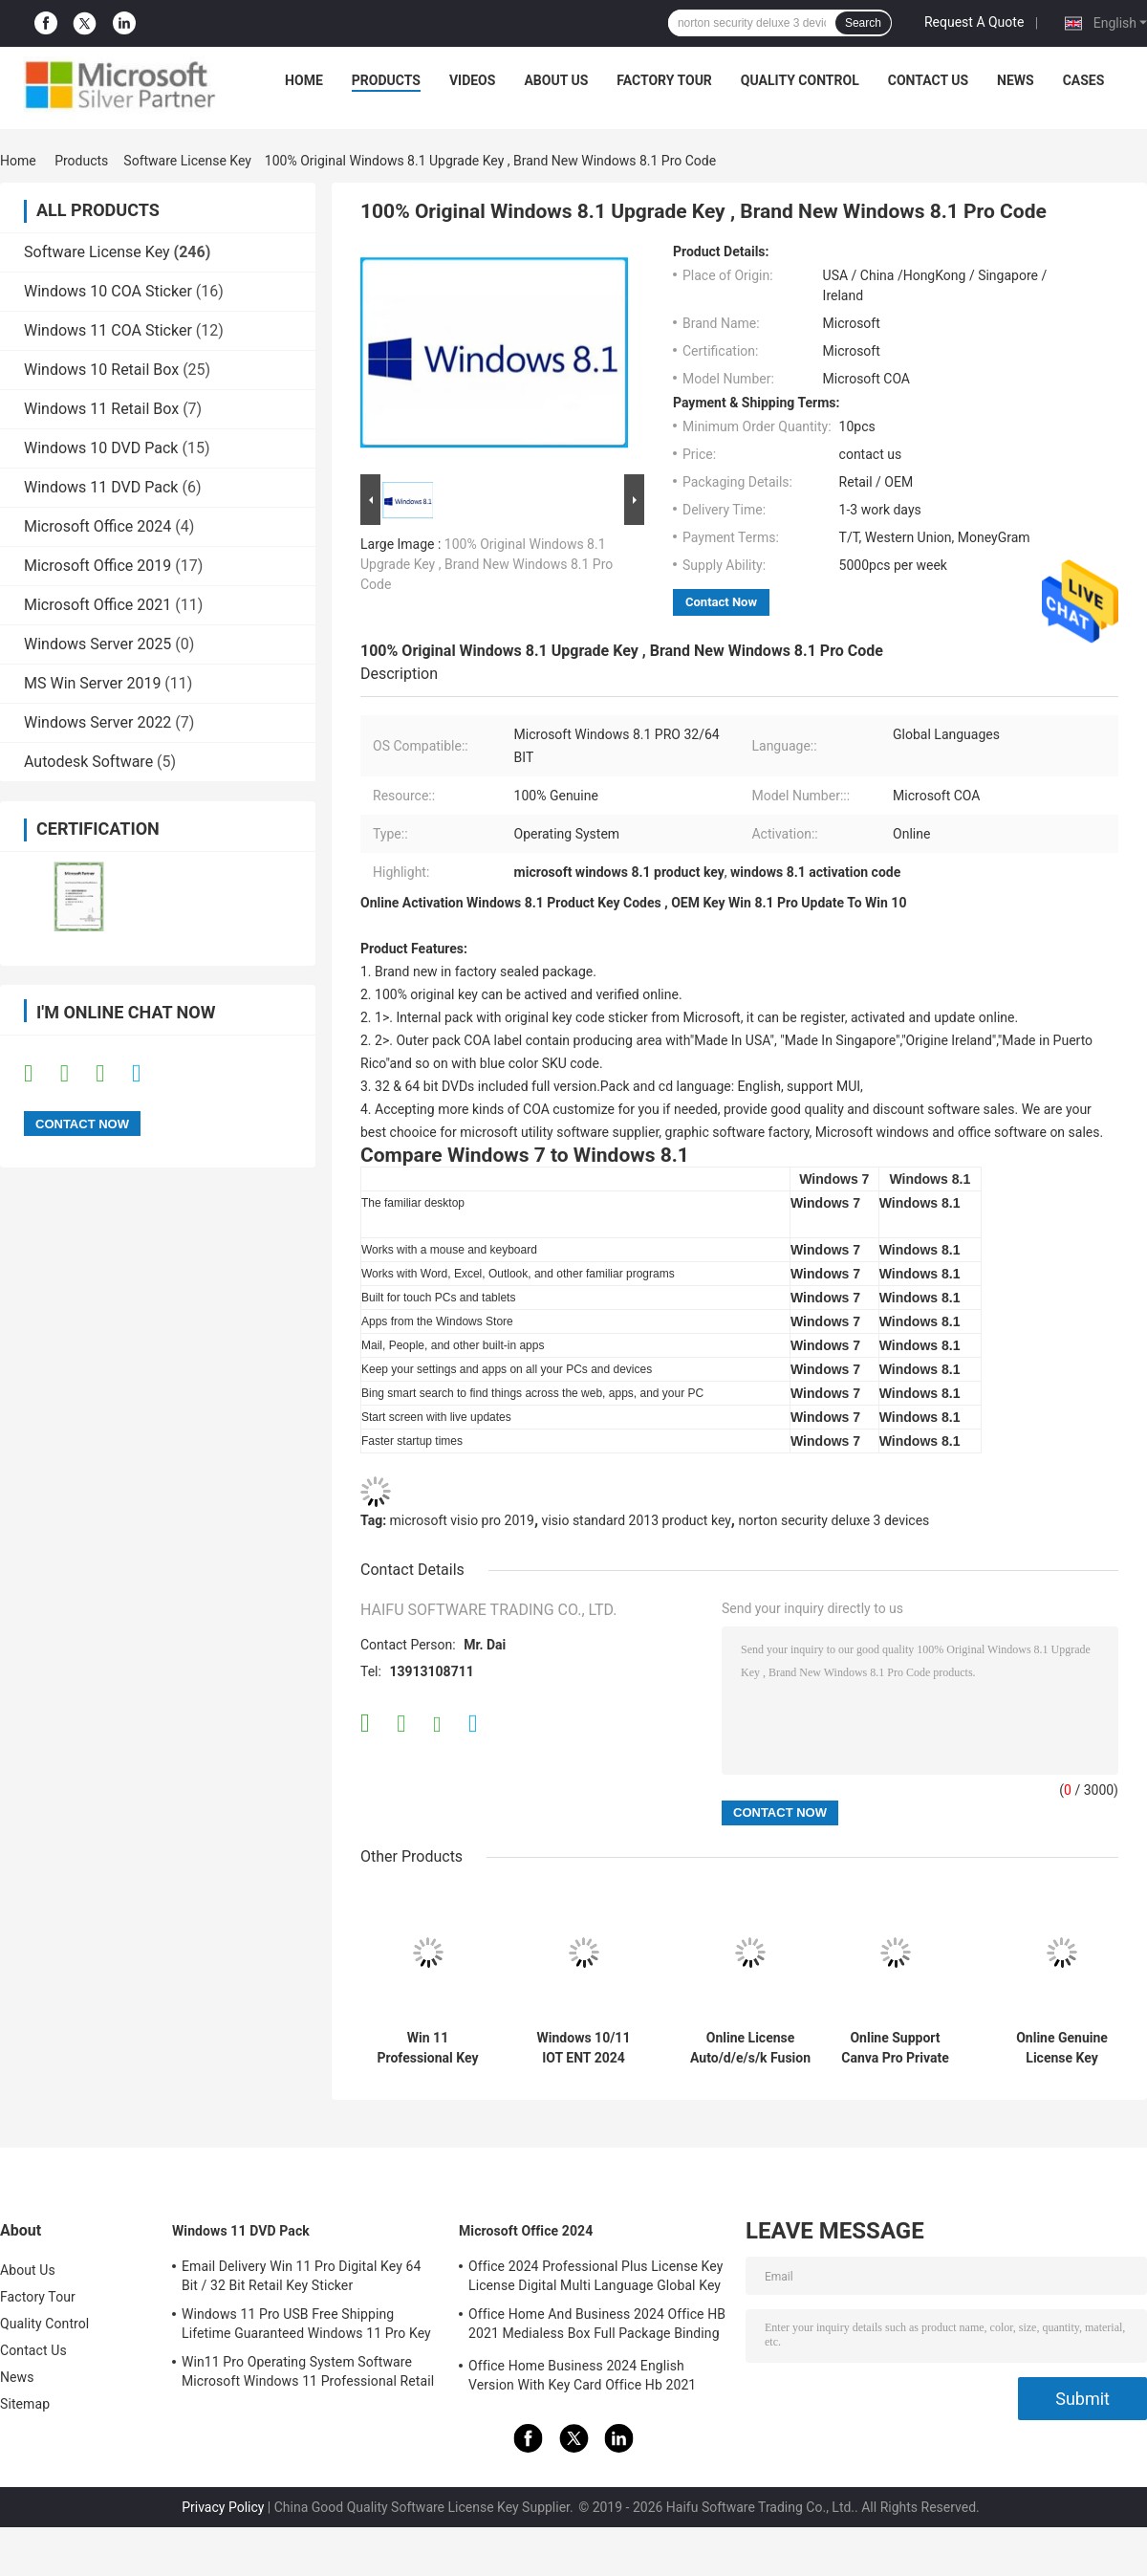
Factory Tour (664, 80)
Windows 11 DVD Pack (101, 487)
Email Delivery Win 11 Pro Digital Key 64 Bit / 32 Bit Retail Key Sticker (301, 2276)
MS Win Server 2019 (92, 683)
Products (386, 80)
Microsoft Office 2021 (97, 605)
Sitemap (25, 2404)
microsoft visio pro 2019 (462, 1520)
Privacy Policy (223, 2507)
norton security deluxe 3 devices (833, 1520)
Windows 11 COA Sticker (108, 330)
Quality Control (800, 80)
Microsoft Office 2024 (97, 526)
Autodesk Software (88, 762)
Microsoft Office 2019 (97, 566)
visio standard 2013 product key (636, 1520)
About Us (556, 80)
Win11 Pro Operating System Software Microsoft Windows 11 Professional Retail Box (308, 2374)
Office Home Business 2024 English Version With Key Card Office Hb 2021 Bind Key (582, 2378)
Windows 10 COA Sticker (108, 291)
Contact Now (721, 602)
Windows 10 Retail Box (101, 369)
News (1015, 80)
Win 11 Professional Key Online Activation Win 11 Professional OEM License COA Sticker (428, 2048)
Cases (1084, 80)
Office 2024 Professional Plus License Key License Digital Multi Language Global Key (595, 2276)
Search (863, 23)
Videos (472, 80)
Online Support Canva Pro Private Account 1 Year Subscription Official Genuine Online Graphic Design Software (894, 2048)
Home (304, 80)
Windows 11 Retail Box (101, 409)
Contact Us (928, 80)
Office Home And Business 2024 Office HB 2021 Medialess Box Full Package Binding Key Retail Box (596, 2326)
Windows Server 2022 (97, 722)
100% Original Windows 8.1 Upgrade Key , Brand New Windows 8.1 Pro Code (486, 564)
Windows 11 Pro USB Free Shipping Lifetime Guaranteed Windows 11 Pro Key (306, 2323)
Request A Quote (974, 22)
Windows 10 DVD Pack (101, 448)
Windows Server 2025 (97, 644)
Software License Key (187, 160)
